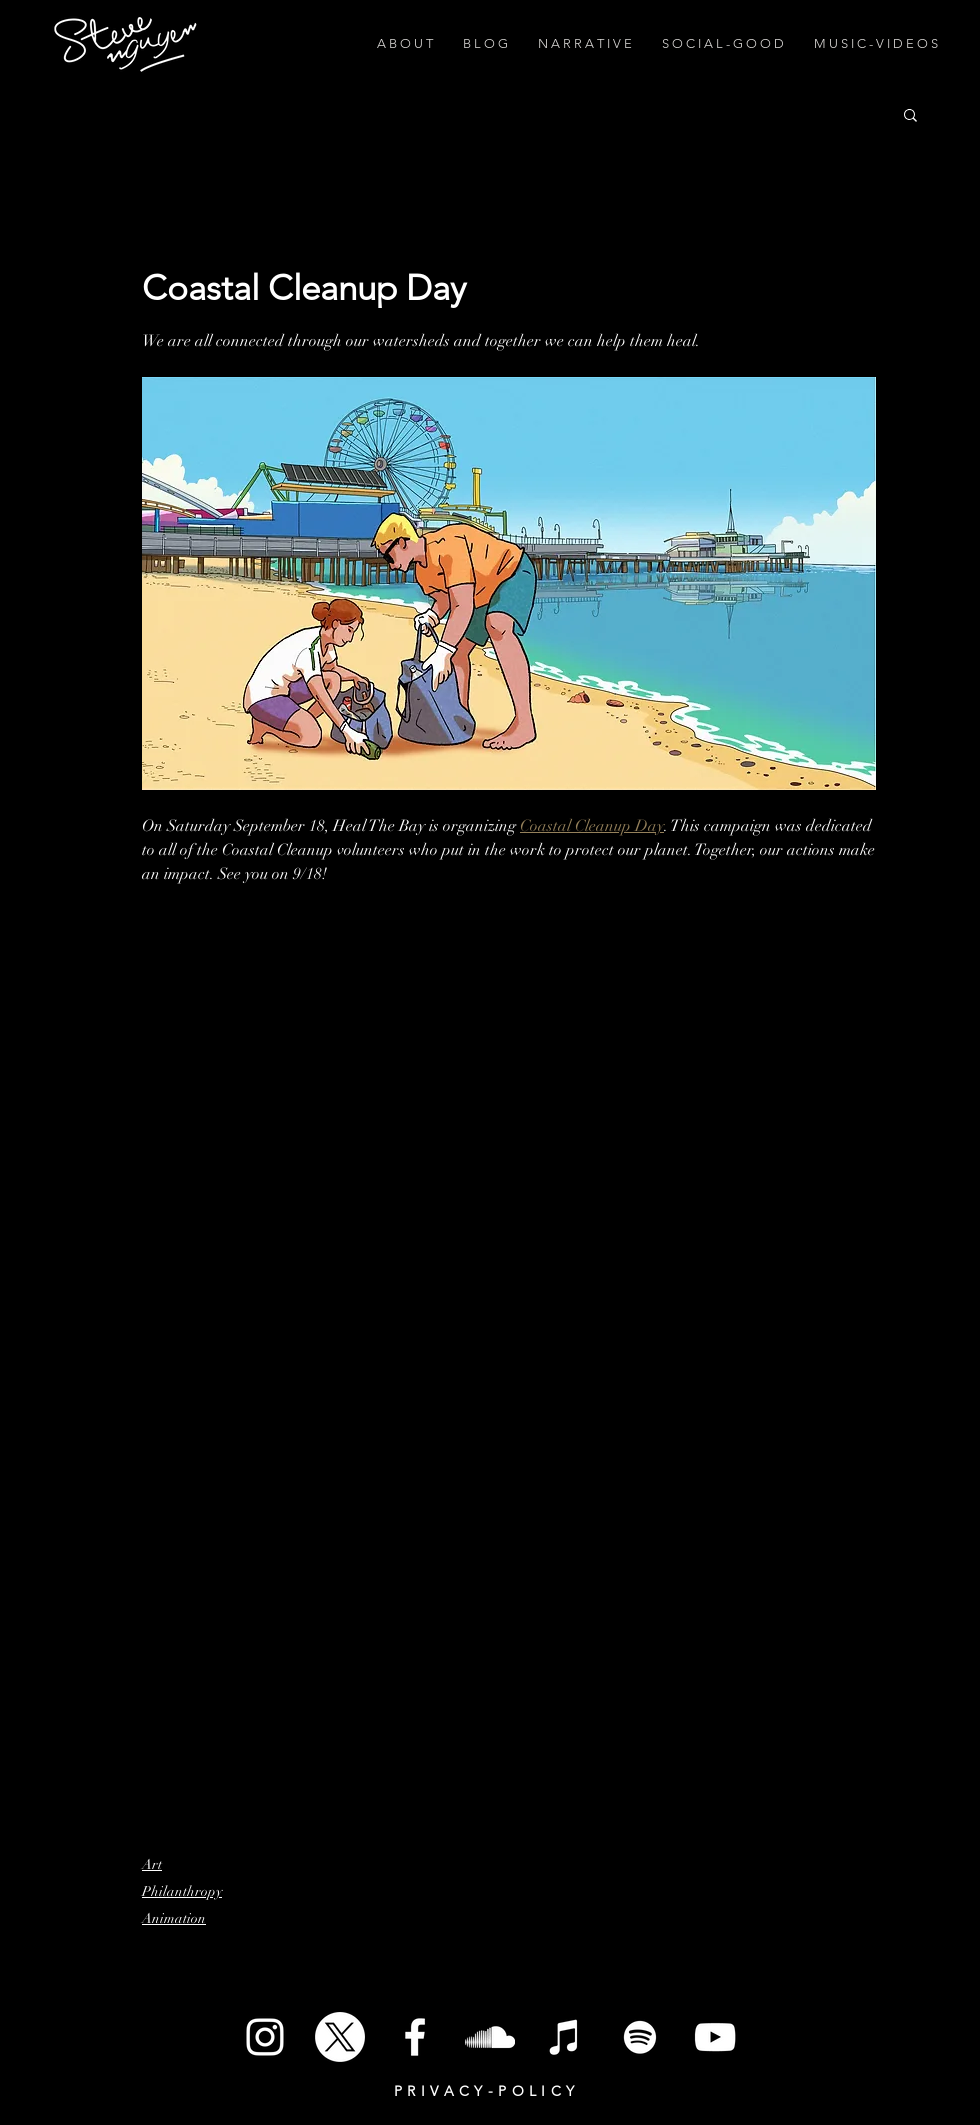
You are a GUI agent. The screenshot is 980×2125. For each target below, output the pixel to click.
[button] (910, 114)
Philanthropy (182, 1891)
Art (152, 1864)
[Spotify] (640, 2037)
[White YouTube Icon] (715, 2037)
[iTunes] (565, 2037)
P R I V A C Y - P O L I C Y (484, 2091)
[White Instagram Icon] (265, 2037)
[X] (340, 2037)
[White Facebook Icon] (415, 2037)
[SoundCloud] (490, 2037)
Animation (174, 1918)
